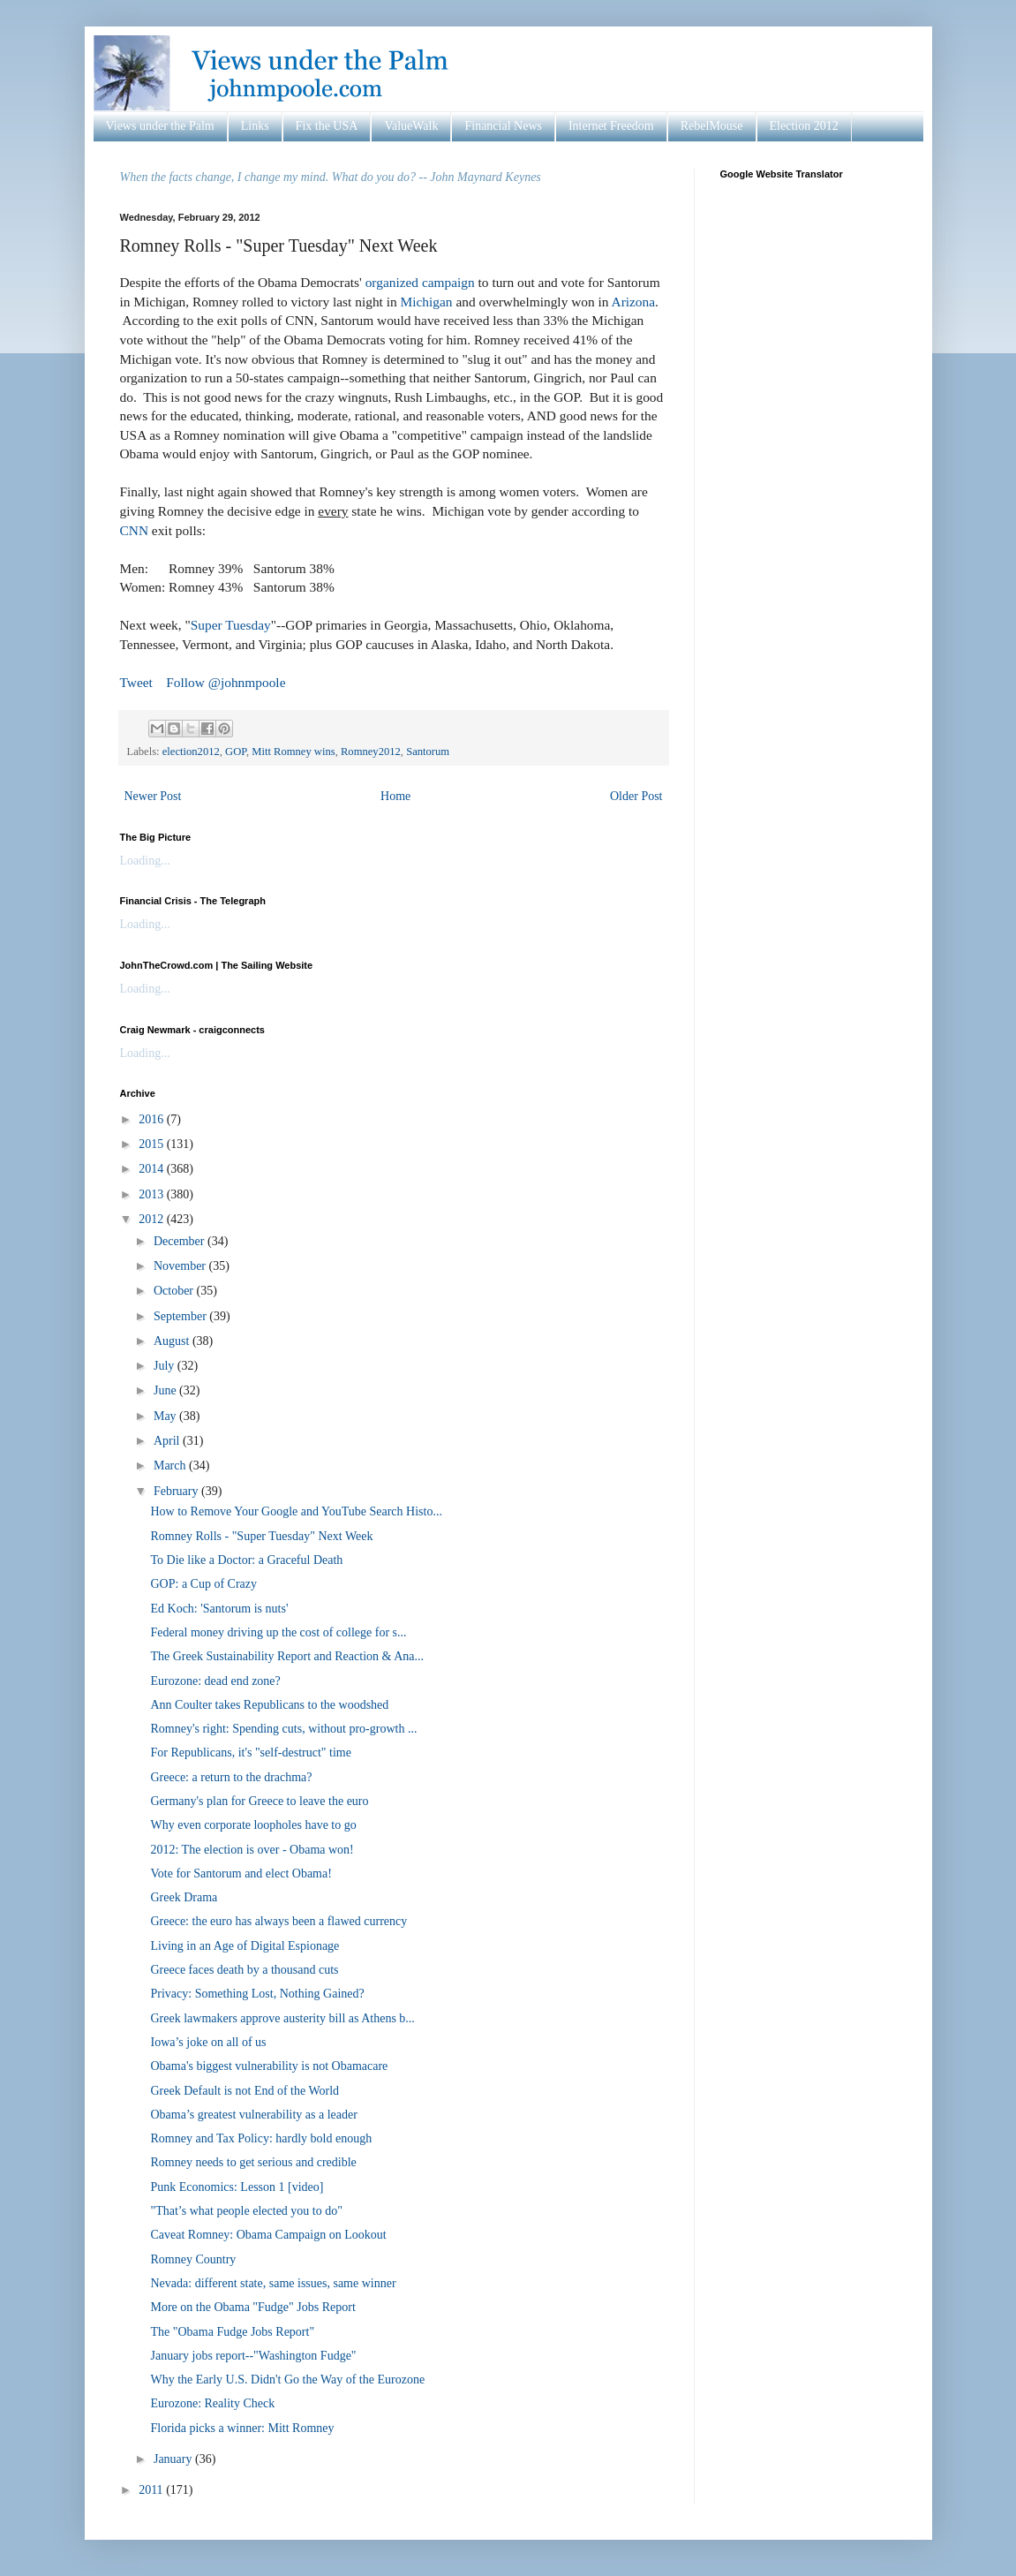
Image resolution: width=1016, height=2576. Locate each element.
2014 (153, 1168)
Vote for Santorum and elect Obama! (240, 1873)
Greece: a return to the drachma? (231, 1777)
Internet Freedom (611, 125)
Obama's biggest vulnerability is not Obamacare (269, 2066)
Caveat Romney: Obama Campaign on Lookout (268, 2234)
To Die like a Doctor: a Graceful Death (246, 1560)
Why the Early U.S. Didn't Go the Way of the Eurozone (287, 2379)
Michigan (427, 301)
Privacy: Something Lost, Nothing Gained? (257, 1993)
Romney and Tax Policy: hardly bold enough (261, 2138)
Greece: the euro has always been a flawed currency (278, 1921)
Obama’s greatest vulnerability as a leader (253, 2114)
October (175, 1290)
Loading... (145, 860)
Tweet (136, 682)
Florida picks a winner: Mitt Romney (242, 2428)
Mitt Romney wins (293, 751)
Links (255, 125)
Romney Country (193, 2259)
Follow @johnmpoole (225, 682)
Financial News (502, 125)
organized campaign (420, 282)
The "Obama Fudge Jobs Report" (232, 2331)
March (171, 1465)
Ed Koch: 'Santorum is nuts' (219, 1608)
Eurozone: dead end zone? (215, 1681)
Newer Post (153, 796)
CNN (134, 530)
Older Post (636, 796)
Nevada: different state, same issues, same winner (272, 2283)
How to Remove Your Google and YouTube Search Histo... (295, 1511)
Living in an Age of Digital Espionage (244, 1946)
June (166, 1390)
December (180, 1241)
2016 (153, 1119)
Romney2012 (371, 751)
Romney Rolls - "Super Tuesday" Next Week (261, 1536)
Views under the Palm (160, 125)
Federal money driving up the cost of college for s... (278, 1632)
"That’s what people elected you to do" (246, 2210)
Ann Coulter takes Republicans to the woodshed (269, 1704)
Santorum (427, 751)
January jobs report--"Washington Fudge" (253, 2355)
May (166, 1416)
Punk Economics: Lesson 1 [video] (236, 2187)
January (174, 2459)
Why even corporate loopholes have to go (253, 1825)
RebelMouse (712, 125)
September (181, 1316)
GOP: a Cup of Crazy (203, 1583)
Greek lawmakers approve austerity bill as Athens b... (282, 2018)
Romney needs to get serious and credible (253, 2162)
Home (395, 796)
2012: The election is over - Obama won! (251, 1849)
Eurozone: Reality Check (212, 2403)
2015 (153, 1144)
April (168, 1440)
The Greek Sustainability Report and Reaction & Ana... (286, 1656)
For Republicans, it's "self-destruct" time (250, 1752)
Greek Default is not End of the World (244, 2090)
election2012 (191, 751)
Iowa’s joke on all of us (208, 2042)
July (165, 1365)
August (173, 1341)
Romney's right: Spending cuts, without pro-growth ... (283, 1728)
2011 (152, 2490)
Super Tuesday (231, 624)
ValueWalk (411, 125)
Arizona (634, 301)
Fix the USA (327, 125)
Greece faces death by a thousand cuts (244, 1969)
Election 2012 (804, 125)
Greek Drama (183, 1897)
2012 (153, 1219)
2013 (153, 1194)
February (177, 1491)
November (181, 1266)
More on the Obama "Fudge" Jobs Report (252, 2307)
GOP (235, 751)
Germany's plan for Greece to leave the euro (259, 1801)
